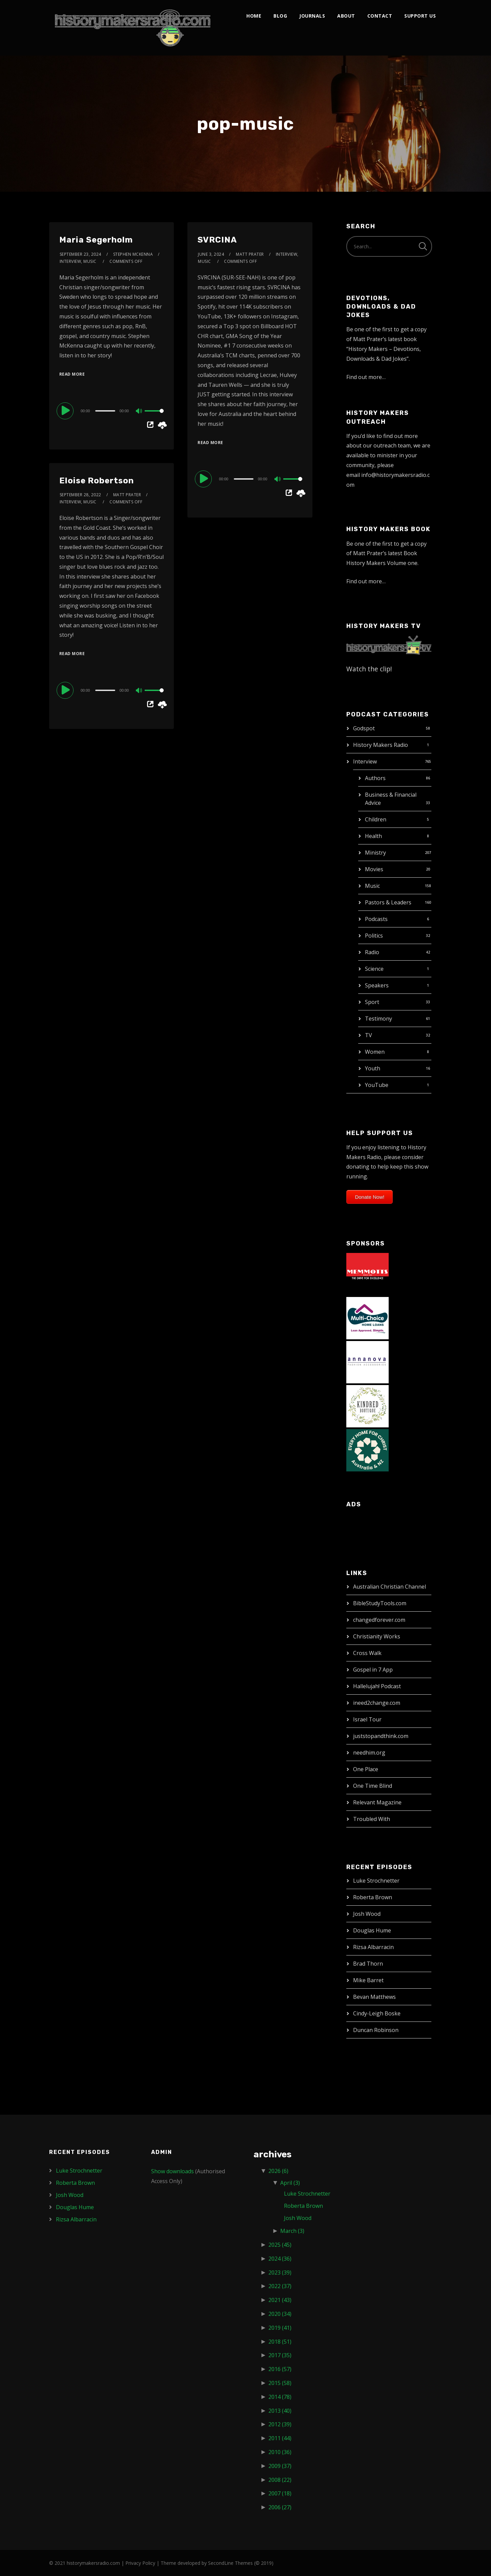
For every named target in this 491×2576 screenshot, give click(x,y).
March (292, 2231)
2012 (279, 2424)
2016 (279, 2369)
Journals (312, 16)
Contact (379, 16)
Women (375, 1051)
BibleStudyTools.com (379, 1603)
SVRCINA (217, 240)
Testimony (378, 1018)
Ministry (375, 852)
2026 (278, 2171)
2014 (279, 2397)
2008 (279, 2480)
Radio (372, 952)
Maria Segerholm (96, 240)
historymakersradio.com (93, 2563)
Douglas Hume (372, 1930)
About (346, 16)
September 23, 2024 (80, 254)
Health (373, 836)
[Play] (66, 410)
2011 (279, 2438)
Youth (372, 1068)
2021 (279, 2300)
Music (372, 885)
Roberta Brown (372, 1897)
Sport (372, 1002)
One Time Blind (372, 1785)
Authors (375, 778)
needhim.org (369, 1752)
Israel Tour (367, 1719)
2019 (279, 2327)
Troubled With (371, 1819)
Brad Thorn (368, 1963)
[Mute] (139, 411)
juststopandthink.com (380, 1736)
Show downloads (172, 2171)
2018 (279, 2341)
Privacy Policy (140, 2563)
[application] (111, 410)
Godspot (364, 728)
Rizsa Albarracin (373, 1947)
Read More (72, 374)
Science (374, 968)
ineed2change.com (376, 1702)
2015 (279, 2383)
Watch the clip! (369, 668)
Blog (280, 16)
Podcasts (376, 919)
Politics (374, 935)
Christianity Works (376, 1636)
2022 (279, 2286)
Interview (365, 761)
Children (375, 819)
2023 (279, 2272)
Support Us (420, 16)
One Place (365, 1769)
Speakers (377, 985)
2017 (279, 2355)
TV (368, 1035)
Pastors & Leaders (388, 902)
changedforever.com (379, 1620)
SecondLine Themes (230, 2563)
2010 (279, 2452)
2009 (279, 2466)
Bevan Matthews (374, 1997)
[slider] (105, 411)
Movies (374, 869)
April (290, 2182)
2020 (279, 2314)
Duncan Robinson (375, 2030)
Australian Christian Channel (389, 1586)
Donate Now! (369, 1197)
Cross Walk (367, 1653)
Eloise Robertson (96, 480)
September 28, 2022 (80, 495)
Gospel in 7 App (373, 1669)
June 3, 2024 (211, 254)
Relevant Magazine (377, 1802)
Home (253, 16)
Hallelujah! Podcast (377, 1686)
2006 (279, 2507)
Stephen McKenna (133, 254)
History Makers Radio (380, 745)
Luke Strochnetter (376, 1880)
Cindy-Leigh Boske (377, 2013)
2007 (279, 2493)
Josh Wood (367, 1914)
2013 (279, 2410)
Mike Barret (368, 1980)
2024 (279, 2258)
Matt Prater (250, 254)
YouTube (376, 1085)
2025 (279, 2244)
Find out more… (366, 377)
